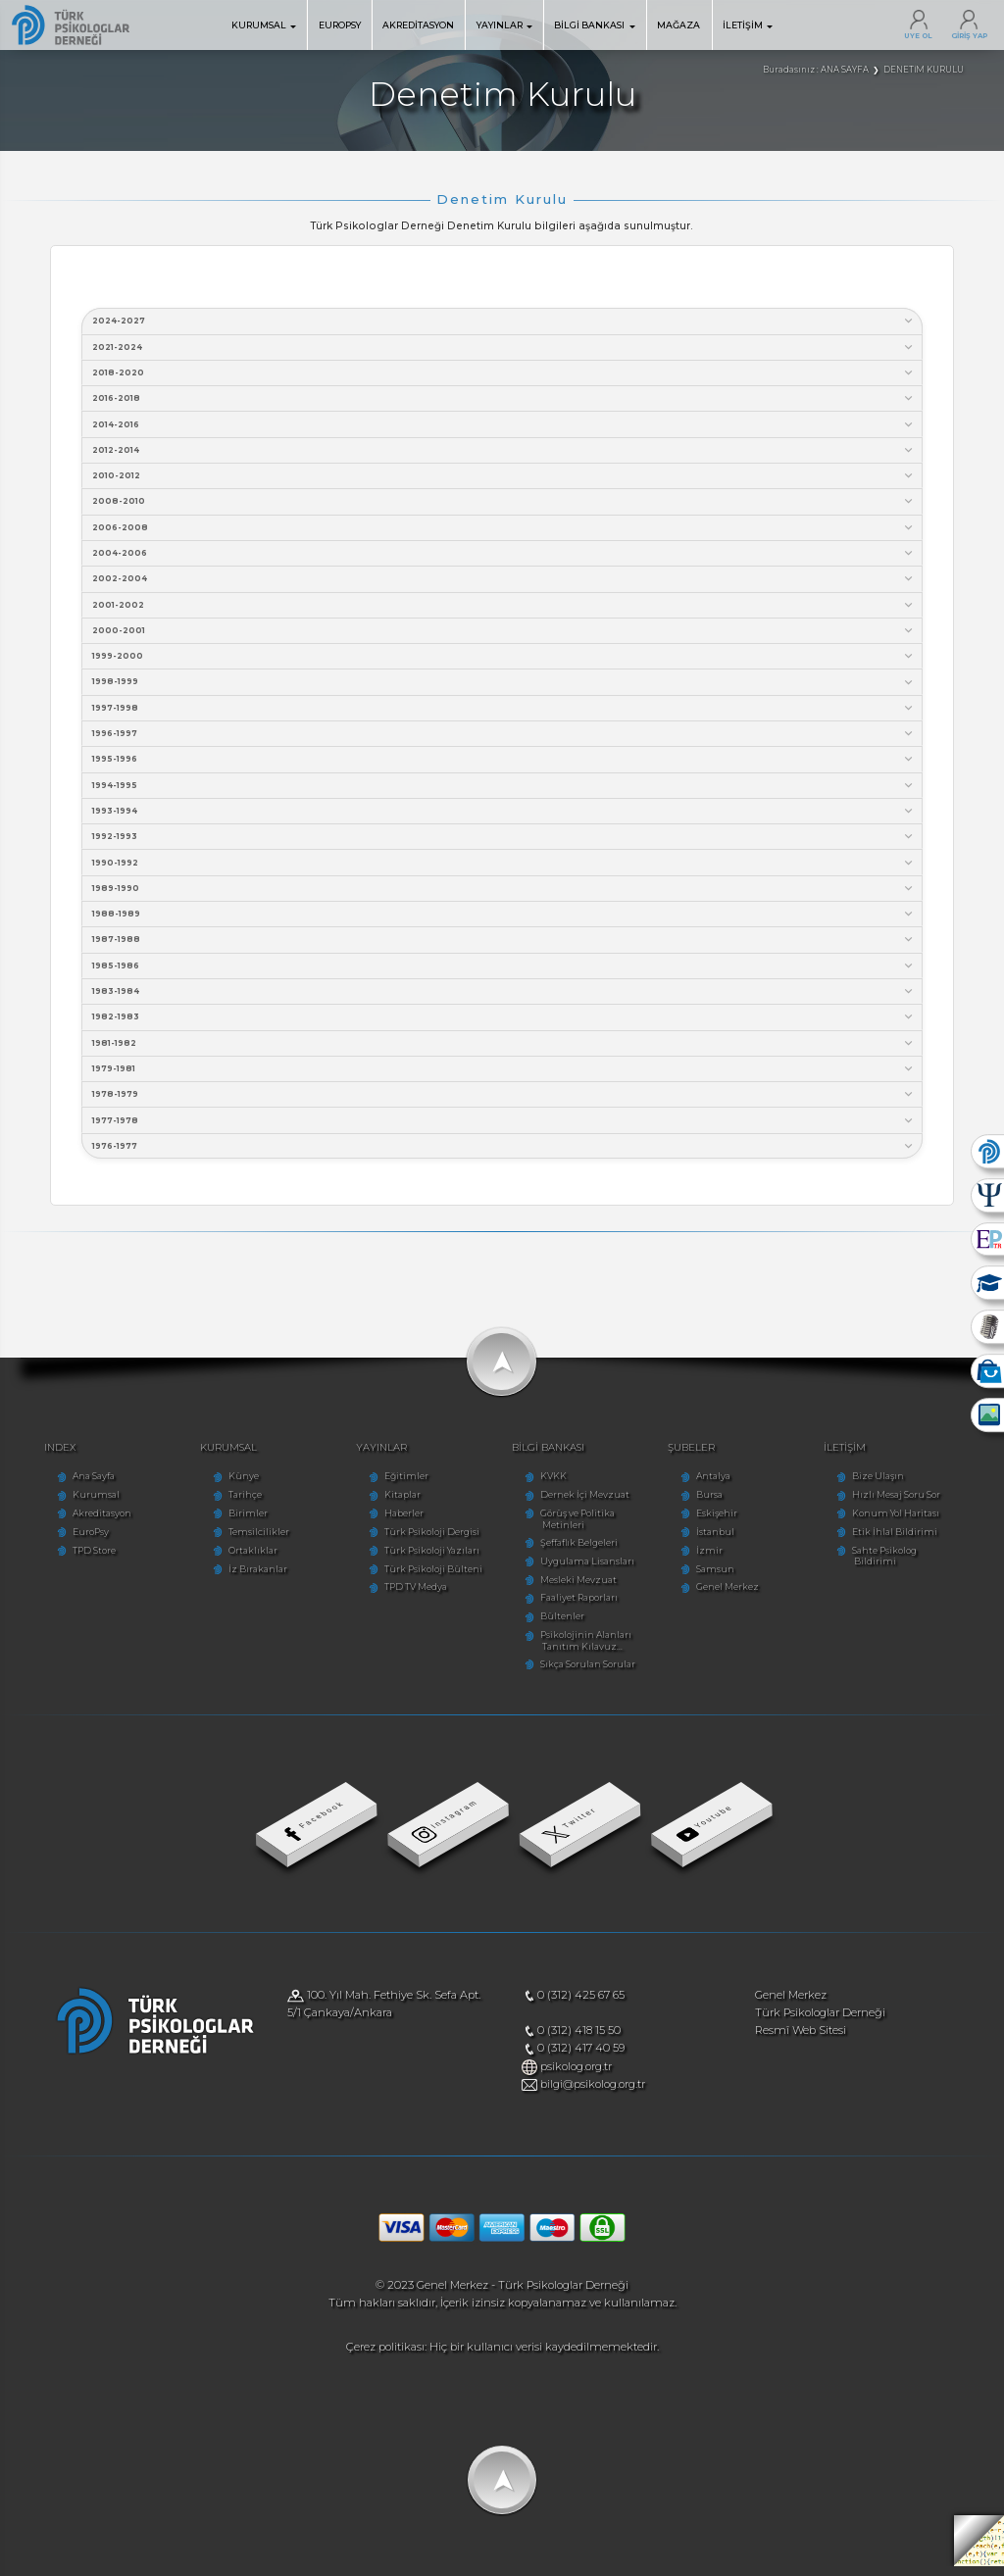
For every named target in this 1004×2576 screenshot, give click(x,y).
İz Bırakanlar (248, 1578)
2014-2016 (504, 426)
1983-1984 (504, 998)
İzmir (714, 1560)
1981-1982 (504, 1051)
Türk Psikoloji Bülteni (428, 1578)
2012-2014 (504, 451)
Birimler (238, 1522)
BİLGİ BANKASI (594, 25)
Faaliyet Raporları (579, 1608)
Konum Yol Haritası (905, 1522)
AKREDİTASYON (418, 25)
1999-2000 (504, 660)
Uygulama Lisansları (587, 1570)
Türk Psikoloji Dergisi (427, 1541)
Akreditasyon (87, 1522)
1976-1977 (504, 1155)
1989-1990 (504, 894)
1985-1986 (504, 973)
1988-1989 (504, 921)
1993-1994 (504, 816)
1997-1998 (504, 712)
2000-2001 (504, 633)
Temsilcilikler (249, 1541)
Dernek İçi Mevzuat (584, 1504)
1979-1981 (504, 1076)
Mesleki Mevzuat (578, 1589)
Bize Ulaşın (888, 1486)
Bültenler (562, 1625)
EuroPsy (76, 1541)
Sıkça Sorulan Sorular (587, 1673)
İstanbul (720, 1541)
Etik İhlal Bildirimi (904, 1541)
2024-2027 (504, 321)
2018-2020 (504, 374)
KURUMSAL (263, 25)
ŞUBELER (696, 1456)
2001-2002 (504, 608)
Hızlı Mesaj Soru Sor (906, 1504)
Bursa (714, 1504)
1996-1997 (504, 738)
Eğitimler (401, 1486)
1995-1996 (504, 764)
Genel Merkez (732, 1597)
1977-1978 (504, 1128)
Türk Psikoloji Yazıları (427, 1560)
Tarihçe (235, 1504)
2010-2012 (504, 478)
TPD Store (79, 1560)
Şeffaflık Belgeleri (579, 1552)
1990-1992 (504, 868)
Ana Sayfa (79, 1486)
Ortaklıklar (243, 1560)
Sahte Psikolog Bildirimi (916, 1560)
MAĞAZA (678, 25)
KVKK (553, 1486)
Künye (234, 1486)
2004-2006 (504, 556)
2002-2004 (504, 581)
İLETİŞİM (748, 25)
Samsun (720, 1578)
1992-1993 (504, 842)
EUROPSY (340, 25)
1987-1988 (504, 946)
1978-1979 (504, 1103)
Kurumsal (81, 1504)
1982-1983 (504, 1024)
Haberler (399, 1522)
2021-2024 (504, 347)
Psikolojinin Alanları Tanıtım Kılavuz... (585, 1650)
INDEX (46, 1456)
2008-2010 (504, 503)
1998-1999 (504, 685)
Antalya (718, 1486)
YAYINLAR (504, 25)
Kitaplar (397, 1504)
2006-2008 (504, 529)
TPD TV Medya (410, 1597)
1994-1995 (504, 790)
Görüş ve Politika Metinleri (577, 1528)
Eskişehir (721, 1522)
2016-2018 (504, 399)
